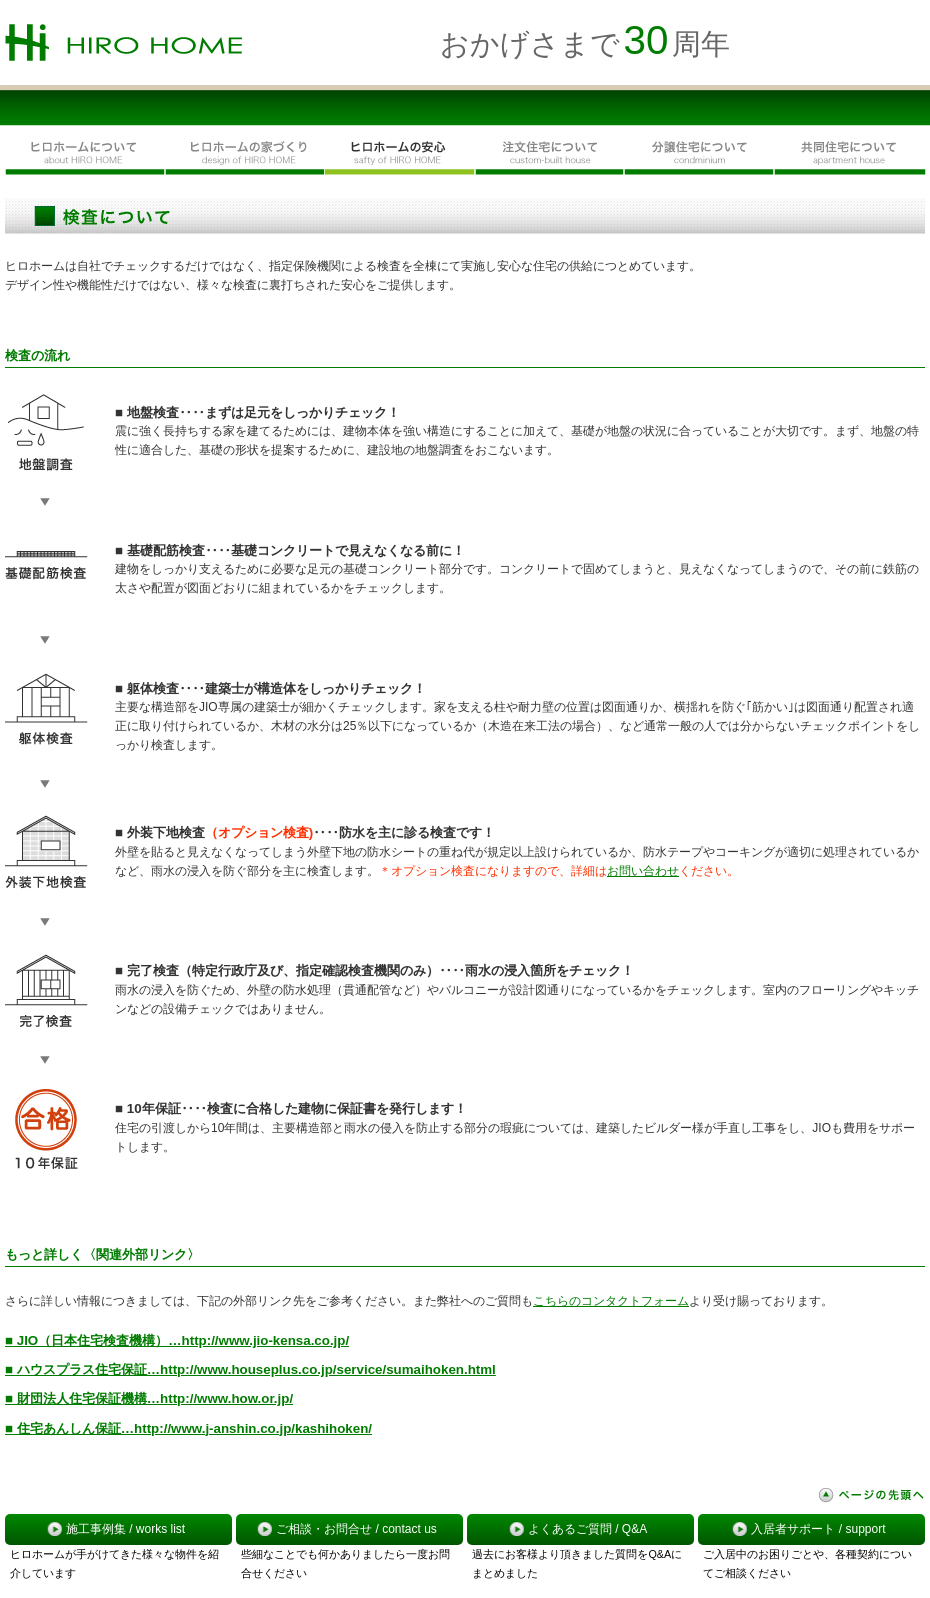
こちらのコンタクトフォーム (611, 1301)
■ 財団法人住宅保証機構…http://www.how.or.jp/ (149, 1398)
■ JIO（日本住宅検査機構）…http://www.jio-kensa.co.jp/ (177, 1340)
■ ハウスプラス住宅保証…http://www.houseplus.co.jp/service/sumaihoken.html (250, 1369)
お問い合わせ (643, 871)
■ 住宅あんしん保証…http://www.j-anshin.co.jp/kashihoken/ (188, 1428)
